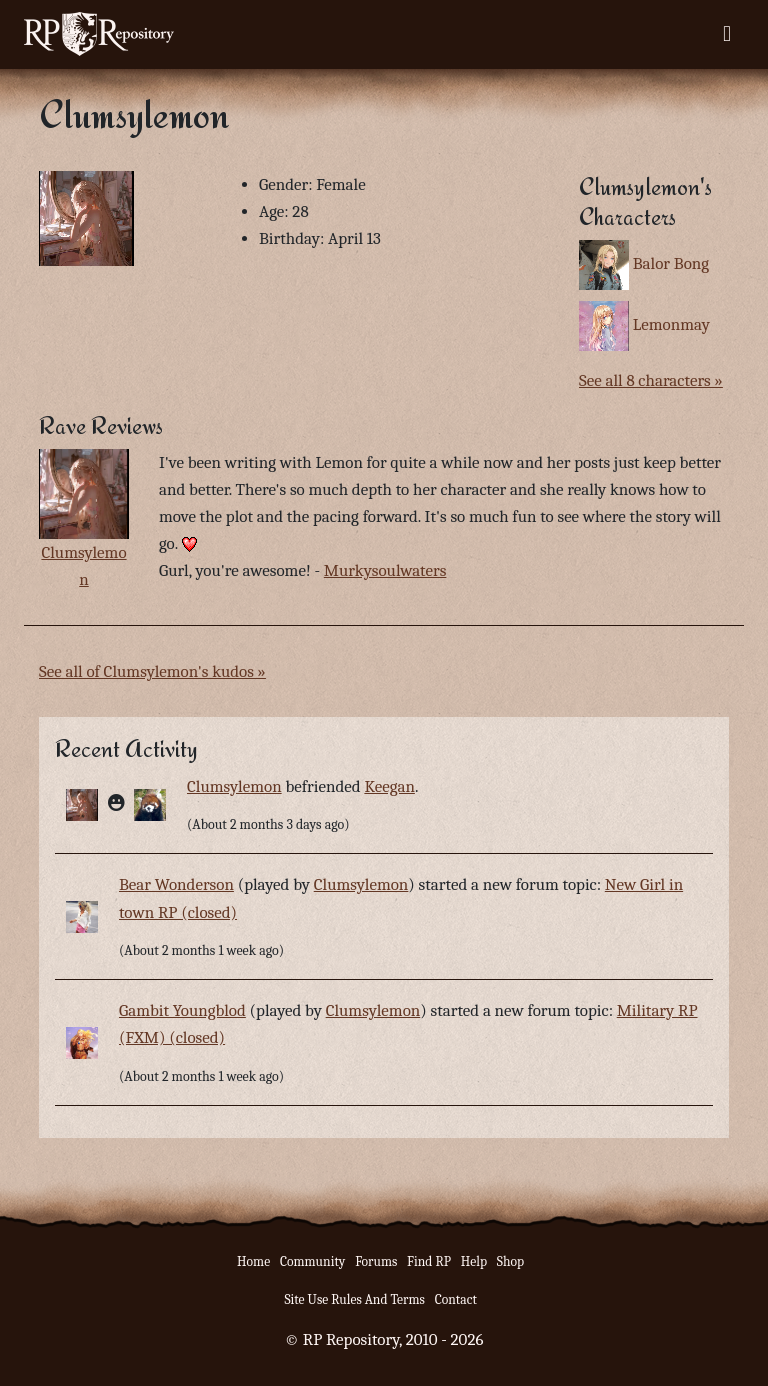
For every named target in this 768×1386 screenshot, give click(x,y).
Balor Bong (671, 263)
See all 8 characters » (651, 380)
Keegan (389, 786)
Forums (376, 1261)
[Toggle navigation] (727, 34)
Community (312, 1261)
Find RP (429, 1261)
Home (253, 1261)
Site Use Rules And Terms (354, 1299)
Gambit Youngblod (182, 1010)
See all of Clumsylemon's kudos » (152, 671)
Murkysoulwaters (385, 570)
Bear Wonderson (176, 884)
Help (474, 1261)
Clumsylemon (234, 786)
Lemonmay (671, 324)
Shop (510, 1261)
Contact (456, 1299)
